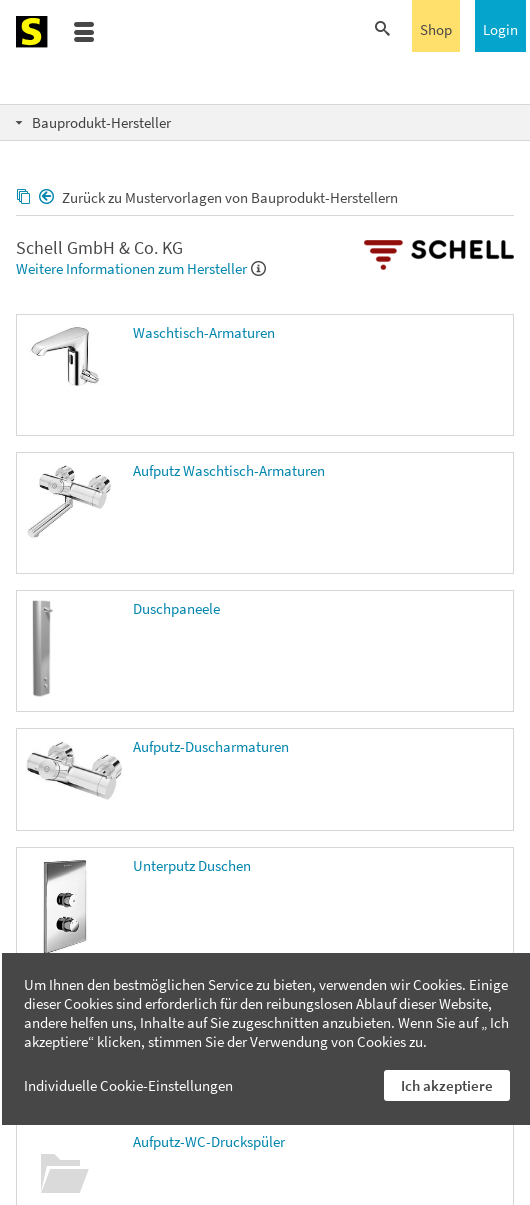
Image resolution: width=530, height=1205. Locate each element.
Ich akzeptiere (447, 1085)
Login (500, 29)
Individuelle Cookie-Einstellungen (128, 1085)
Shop (436, 29)
